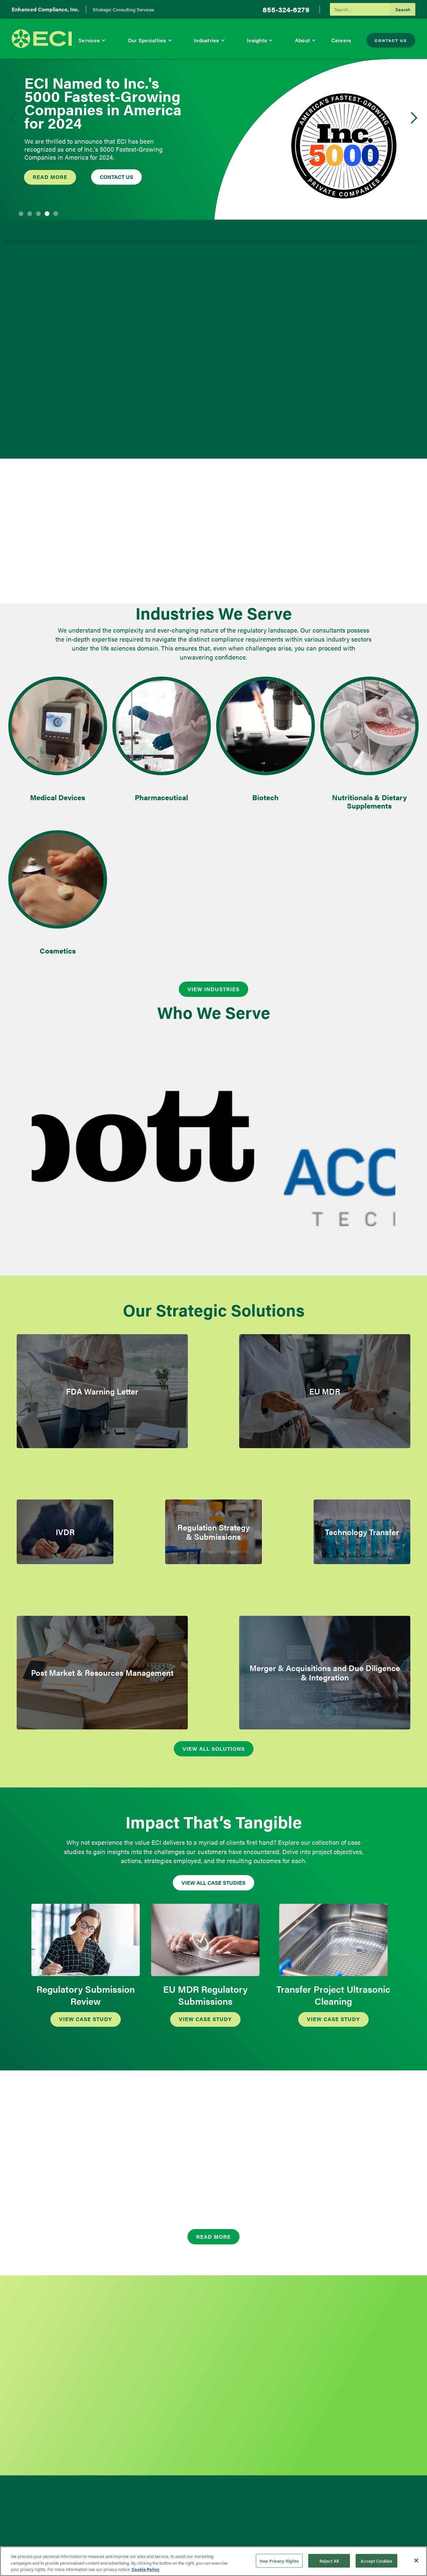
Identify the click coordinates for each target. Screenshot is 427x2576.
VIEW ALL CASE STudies (213, 1882)
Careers (341, 40)
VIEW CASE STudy (85, 2019)
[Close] (416, 2560)
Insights (257, 40)
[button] (92, 40)
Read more (50, 177)
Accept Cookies (376, 2560)
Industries (206, 40)
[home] (42, 38)
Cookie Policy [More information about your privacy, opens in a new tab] (145, 2569)
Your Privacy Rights (279, 2560)
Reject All (329, 2560)
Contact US (116, 177)
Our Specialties (147, 40)
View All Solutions (213, 1748)
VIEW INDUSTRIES (213, 989)
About (302, 40)
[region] (213, 2561)
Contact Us (391, 40)
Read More (213, 2236)
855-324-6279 (286, 9)
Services (89, 40)
